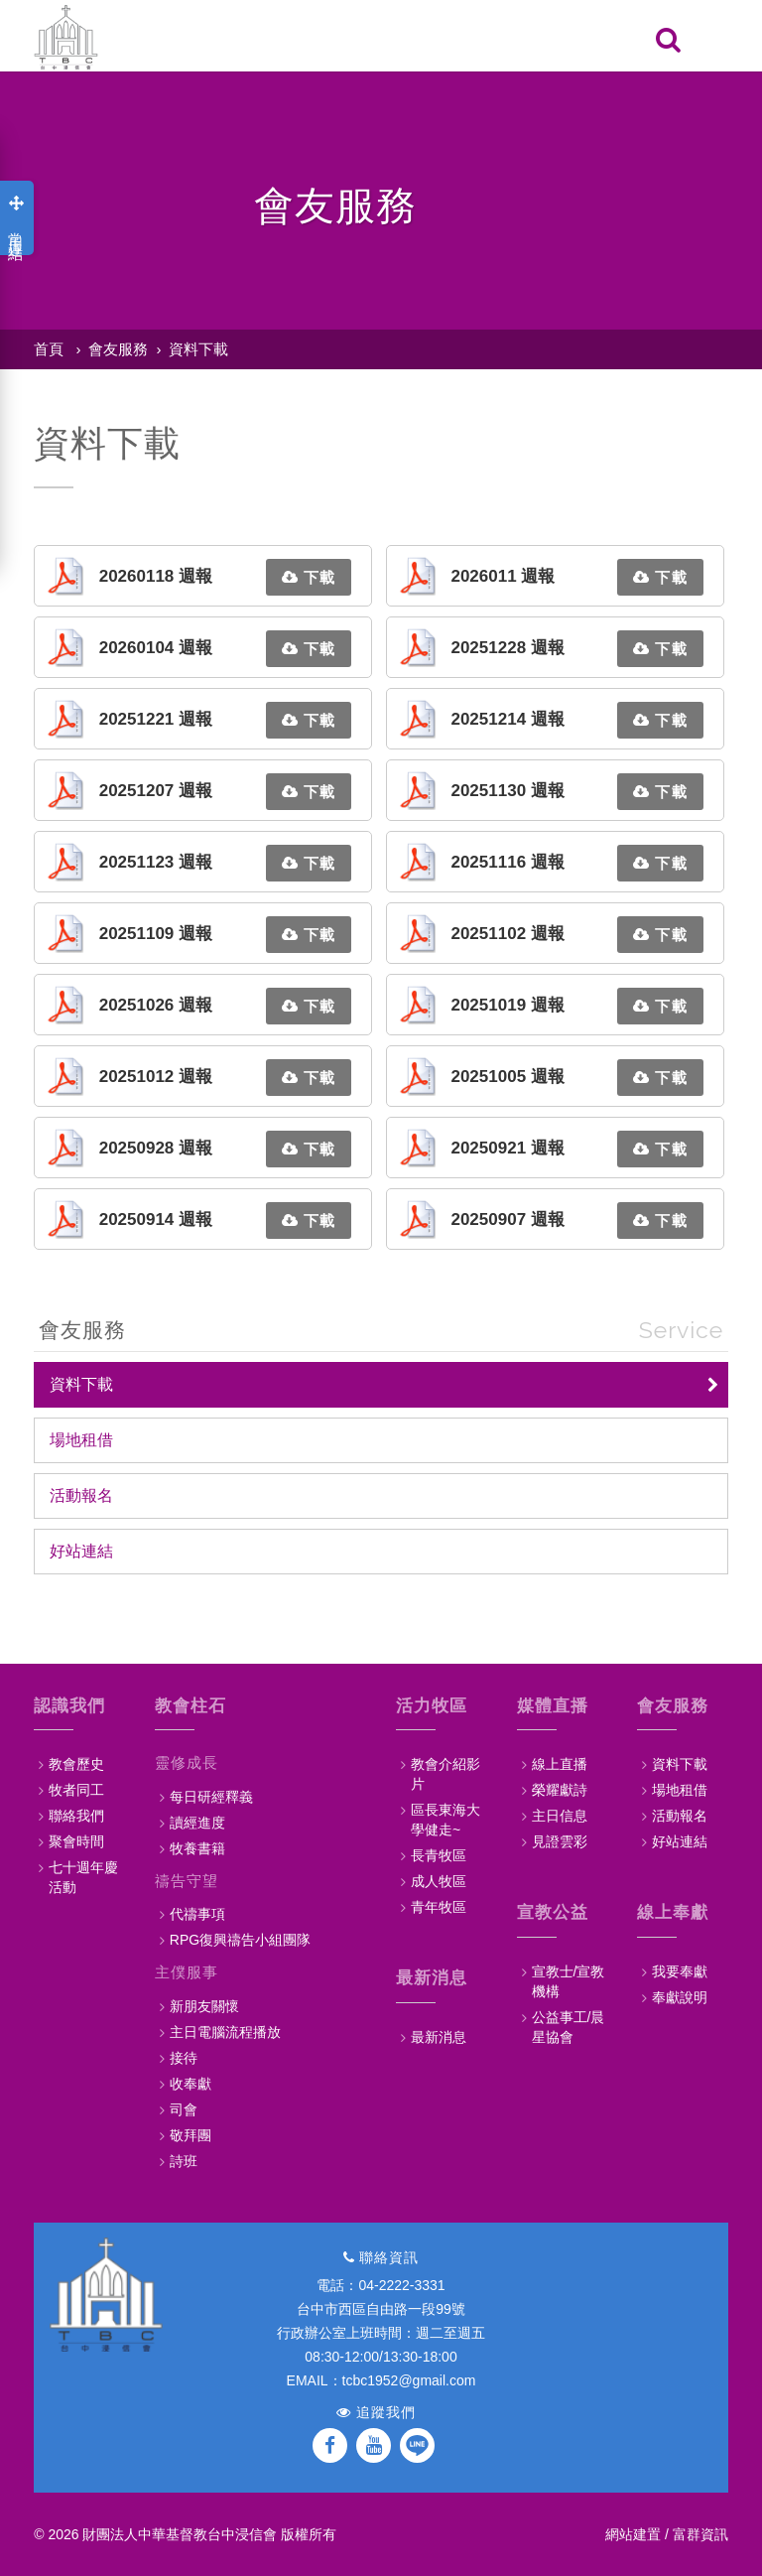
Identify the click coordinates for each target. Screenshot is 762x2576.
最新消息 (438, 2037)
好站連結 (81, 1551)
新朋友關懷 (204, 2006)
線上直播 (559, 1764)
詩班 (183, 2161)
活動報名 (81, 1495)
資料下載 (198, 348)
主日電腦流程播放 (225, 2032)
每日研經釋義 (211, 1797)
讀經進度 (197, 1822)
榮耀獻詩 (559, 1790)
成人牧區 (438, 1881)
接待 (183, 2058)
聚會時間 (76, 1841)
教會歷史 (76, 1764)
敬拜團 (190, 2135)
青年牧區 (438, 1907)
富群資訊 (700, 2534)
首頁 (49, 348)
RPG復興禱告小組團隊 (240, 1940)
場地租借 (81, 1439)
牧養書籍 (197, 1848)
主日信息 (559, 1816)
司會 (183, 2109)
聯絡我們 (76, 1816)
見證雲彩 (559, 1841)
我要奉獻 (679, 1971)
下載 (308, 577)
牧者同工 (76, 1790)
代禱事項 (197, 1914)
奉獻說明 (679, 1997)
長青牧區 (438, 1855)
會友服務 (118, 348)
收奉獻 (190, 2084)
